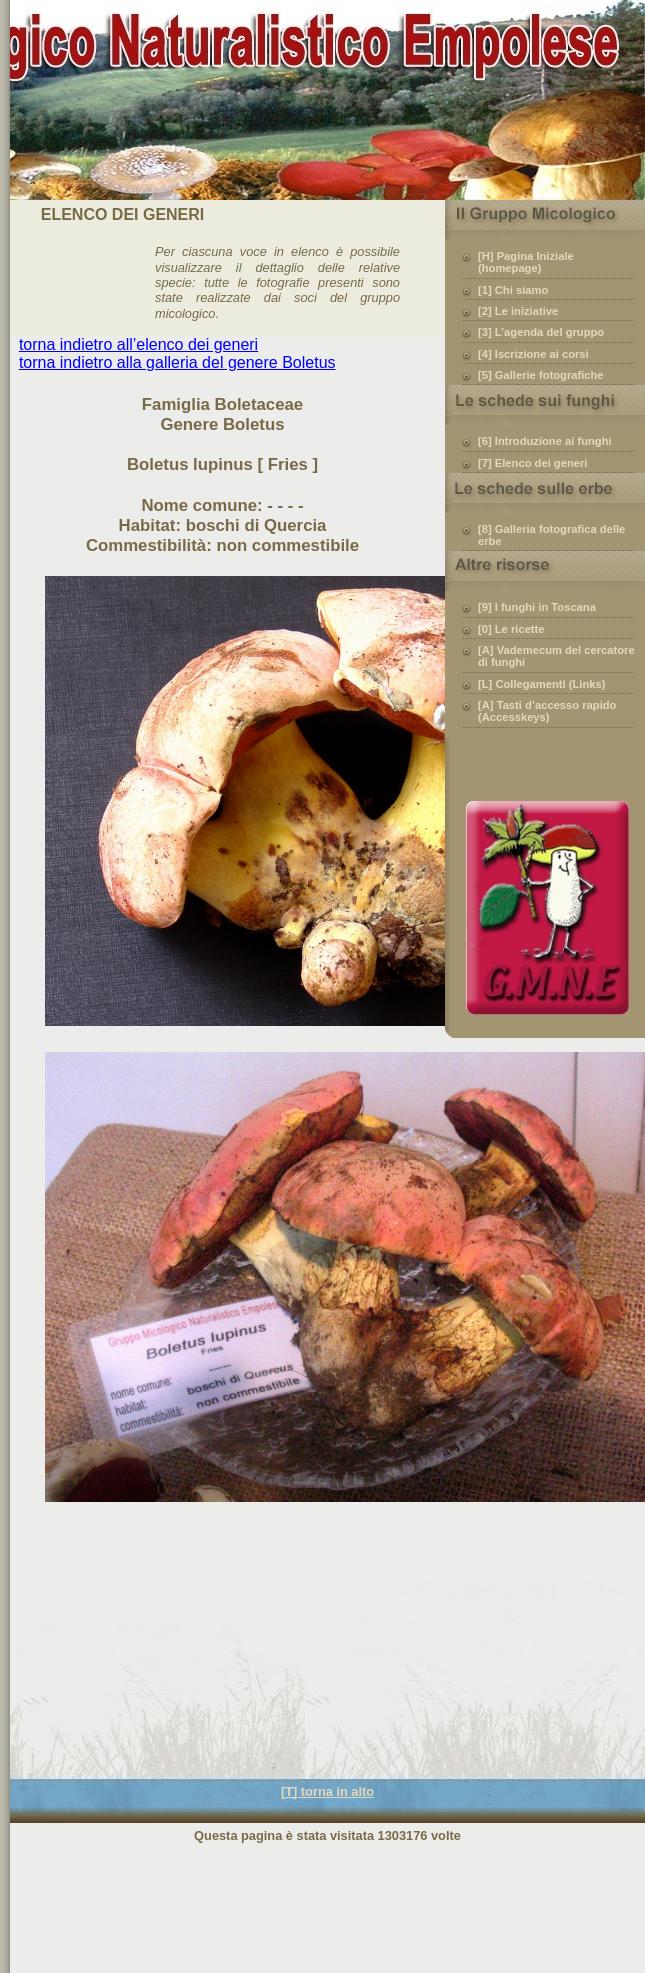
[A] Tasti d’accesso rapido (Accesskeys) (547, 711)
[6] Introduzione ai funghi (545, 441)
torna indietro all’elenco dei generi (138, 344)
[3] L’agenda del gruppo (541, 332)
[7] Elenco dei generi (532, 463)
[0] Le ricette (511, 629)
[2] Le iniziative (518, 311)
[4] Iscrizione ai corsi (533, 354)
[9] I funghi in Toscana (537, 607)
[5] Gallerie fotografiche (541, 375)
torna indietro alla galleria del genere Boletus (177, 362)
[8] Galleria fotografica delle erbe (551, 535)
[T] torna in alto (327, 1791)
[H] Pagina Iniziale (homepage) (526, 262)
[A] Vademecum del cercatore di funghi (556, 656)
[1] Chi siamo (513, 290)
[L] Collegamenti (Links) (541, 684)
